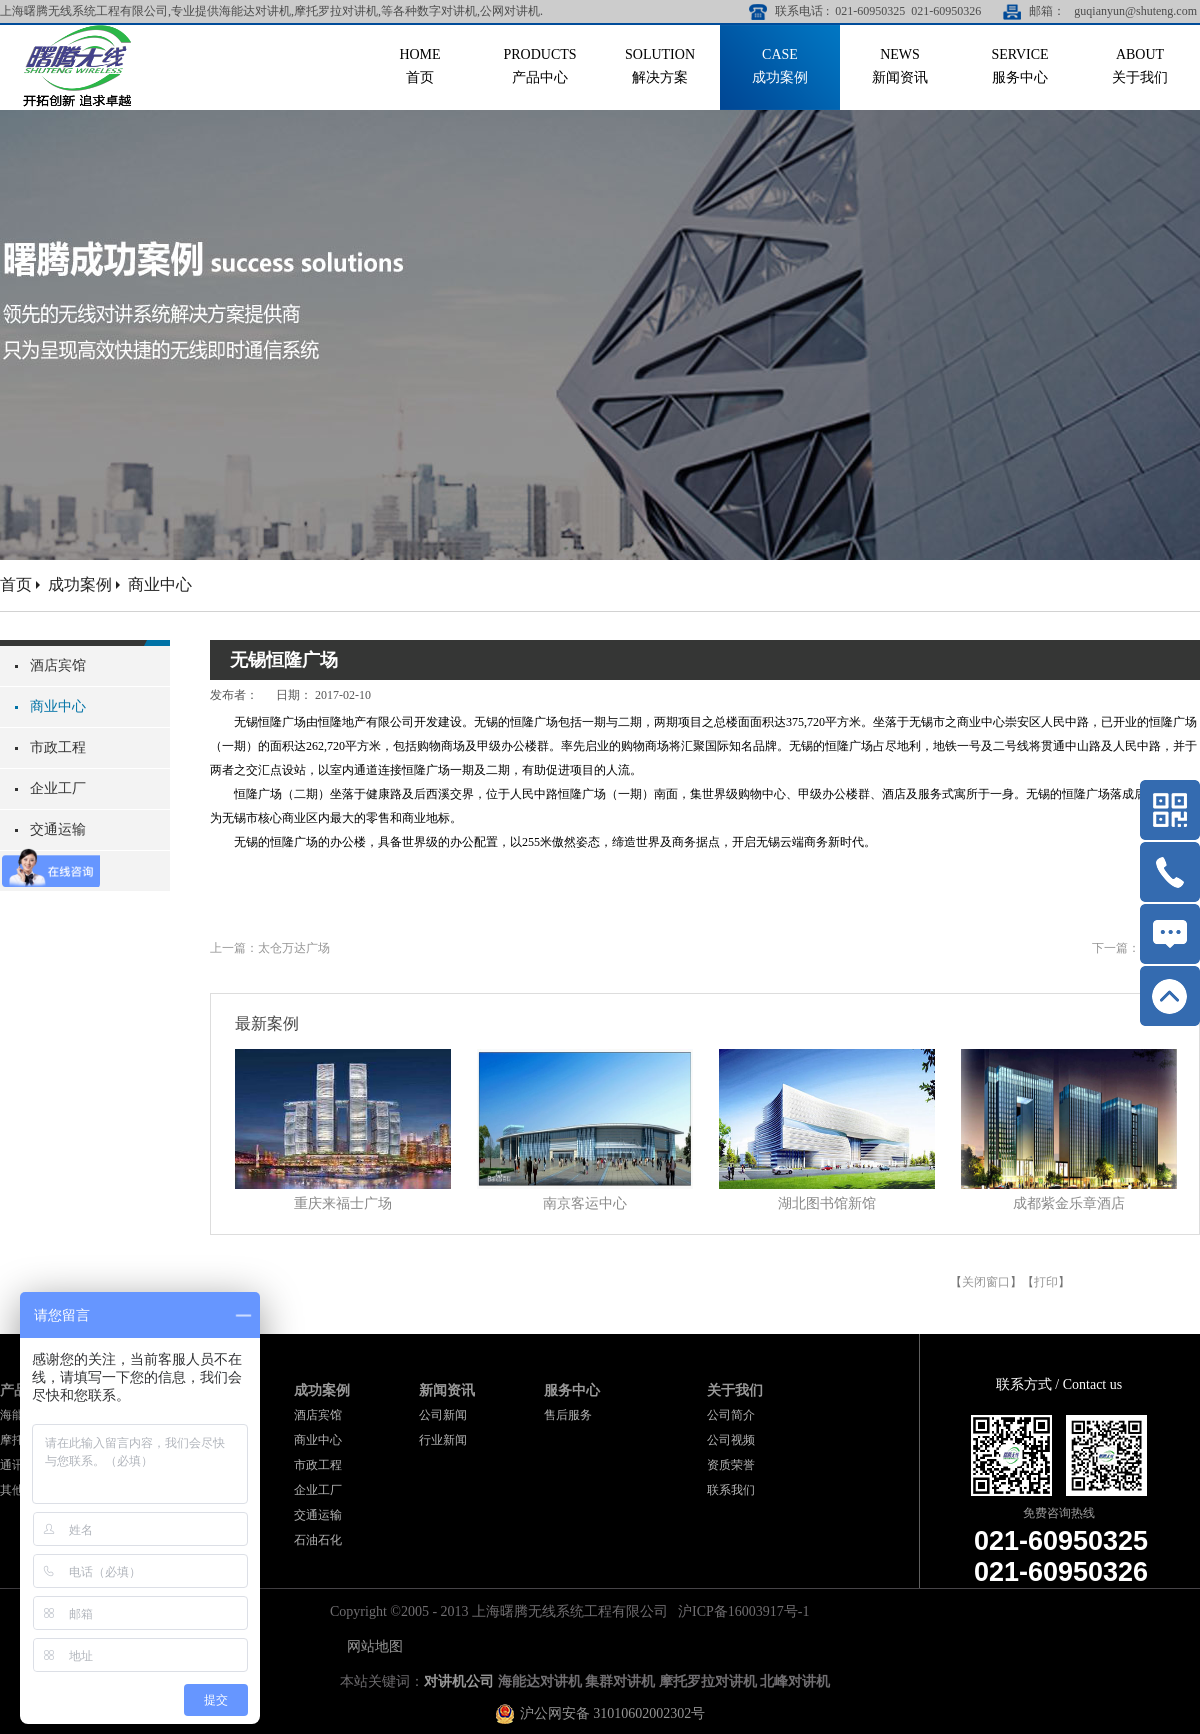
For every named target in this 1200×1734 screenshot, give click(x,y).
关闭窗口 (986, 1282)
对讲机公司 (459, 1681)
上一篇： (270, 948)
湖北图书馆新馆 (827, 1203)
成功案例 (80, 584)
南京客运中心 (585, 1203)
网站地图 (371, 1646)
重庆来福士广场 (343, 1203)
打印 (1046, 1282)
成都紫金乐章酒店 (1069, 1203)
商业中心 (160, 584)
